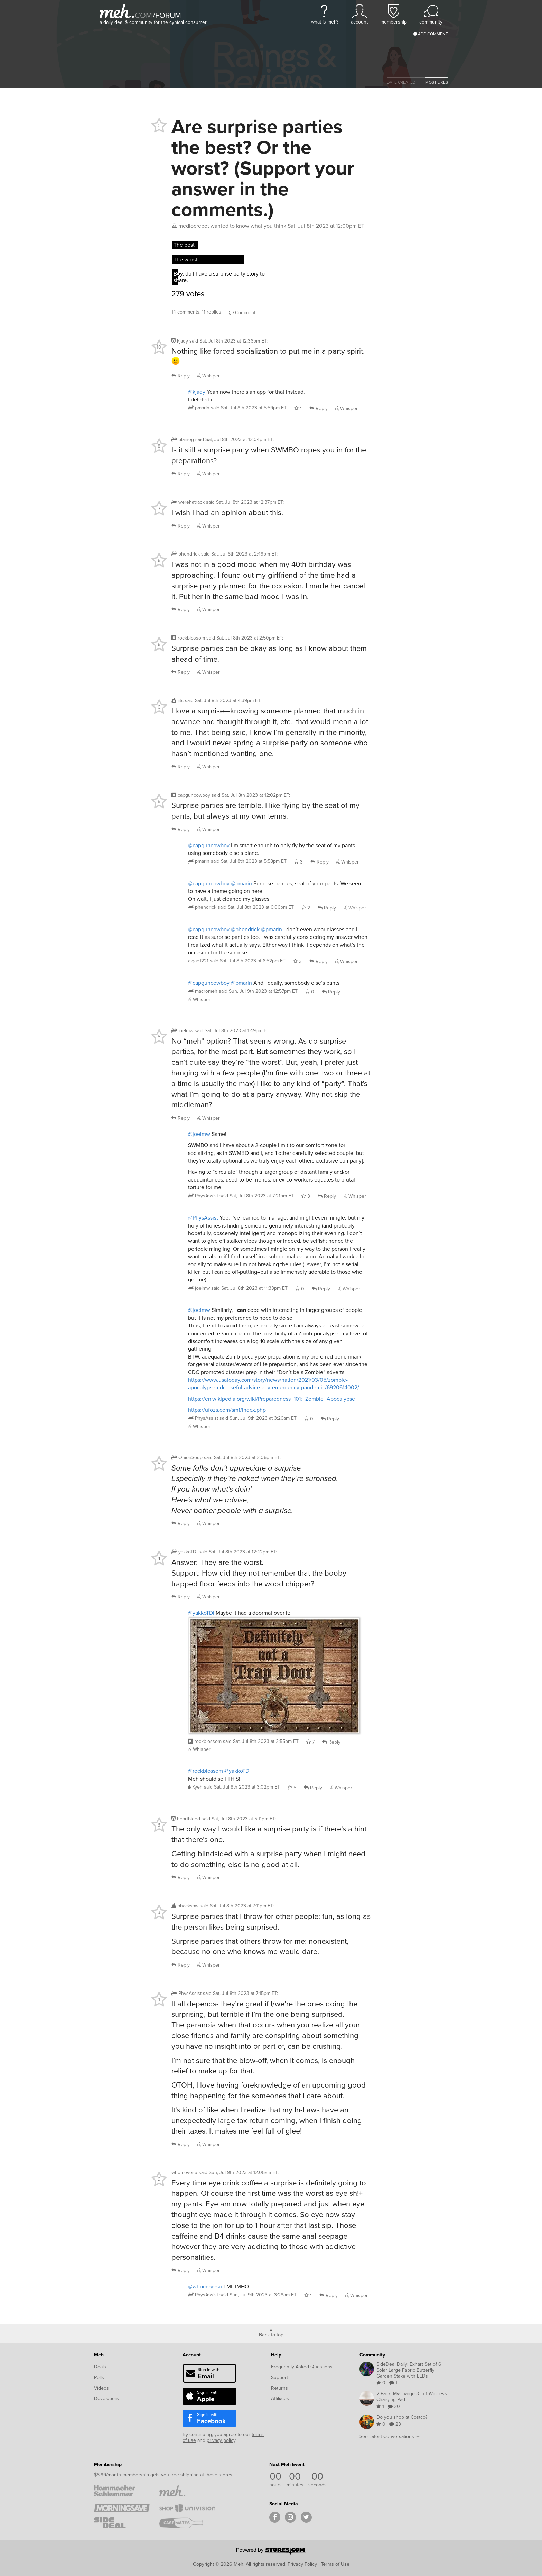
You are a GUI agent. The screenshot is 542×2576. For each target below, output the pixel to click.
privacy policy (221, 2440)
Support (279, 2377)
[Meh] (117, 11)
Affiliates (280, 2398)
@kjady (196, 392)
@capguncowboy (209, 845)
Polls (99, 2377)
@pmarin (241, 883)
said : (228, 341)
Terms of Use (335, 2564)
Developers (106, 2398)
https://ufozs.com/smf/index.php (227, 1410)
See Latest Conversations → (389, 2436)
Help (276, 2354)
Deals (100, 2366)
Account (192, 2354)
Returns (279, 2388)
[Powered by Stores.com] (271, 2552)
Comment (242, 312)
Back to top (271, 2334)
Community (372, 2354)
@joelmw (199, 1134)
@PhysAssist (203, 1218)
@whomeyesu (205, 2286)
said (249, 407)
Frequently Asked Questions (302, 2366)
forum (167, 15)
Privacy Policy (302, 2564)
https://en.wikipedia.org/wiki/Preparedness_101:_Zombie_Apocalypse (271, 1399)
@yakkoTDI (201, 1613)
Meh (99, 2354)
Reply (180, 376)
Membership (108, 2464)
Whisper (208, 376)
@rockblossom (205, 1771)
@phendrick (245, 929)
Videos (101, 2388)
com (143, 15)
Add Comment (430, 34)
